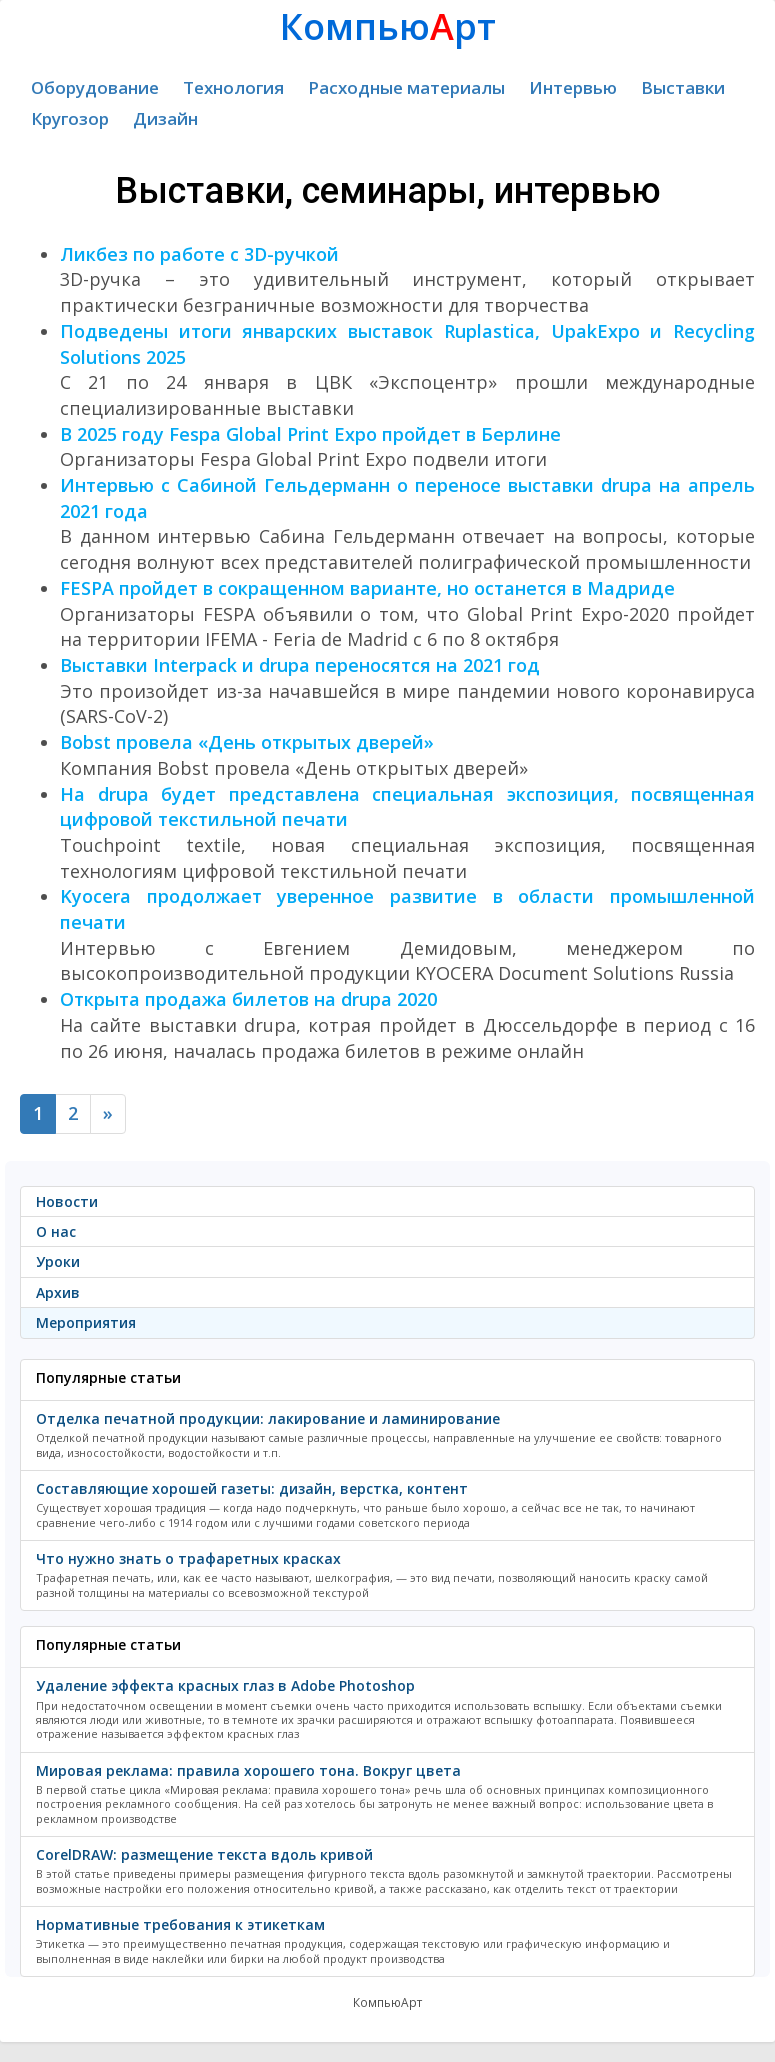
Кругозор (70, 118)
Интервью (573, 87)
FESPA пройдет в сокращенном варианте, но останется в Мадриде (367, 588)
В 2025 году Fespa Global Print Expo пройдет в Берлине (310, 434)
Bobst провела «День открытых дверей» (247, 742)
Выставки (683, 87)
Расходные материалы (406, 87)
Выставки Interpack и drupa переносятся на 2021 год (300, 665)
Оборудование (95, 87)
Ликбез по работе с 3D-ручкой (199, 254)
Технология (233, 87)
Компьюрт (388, 26)
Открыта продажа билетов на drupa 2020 (248, 999)
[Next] (108, 1114)
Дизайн (165, 118)
